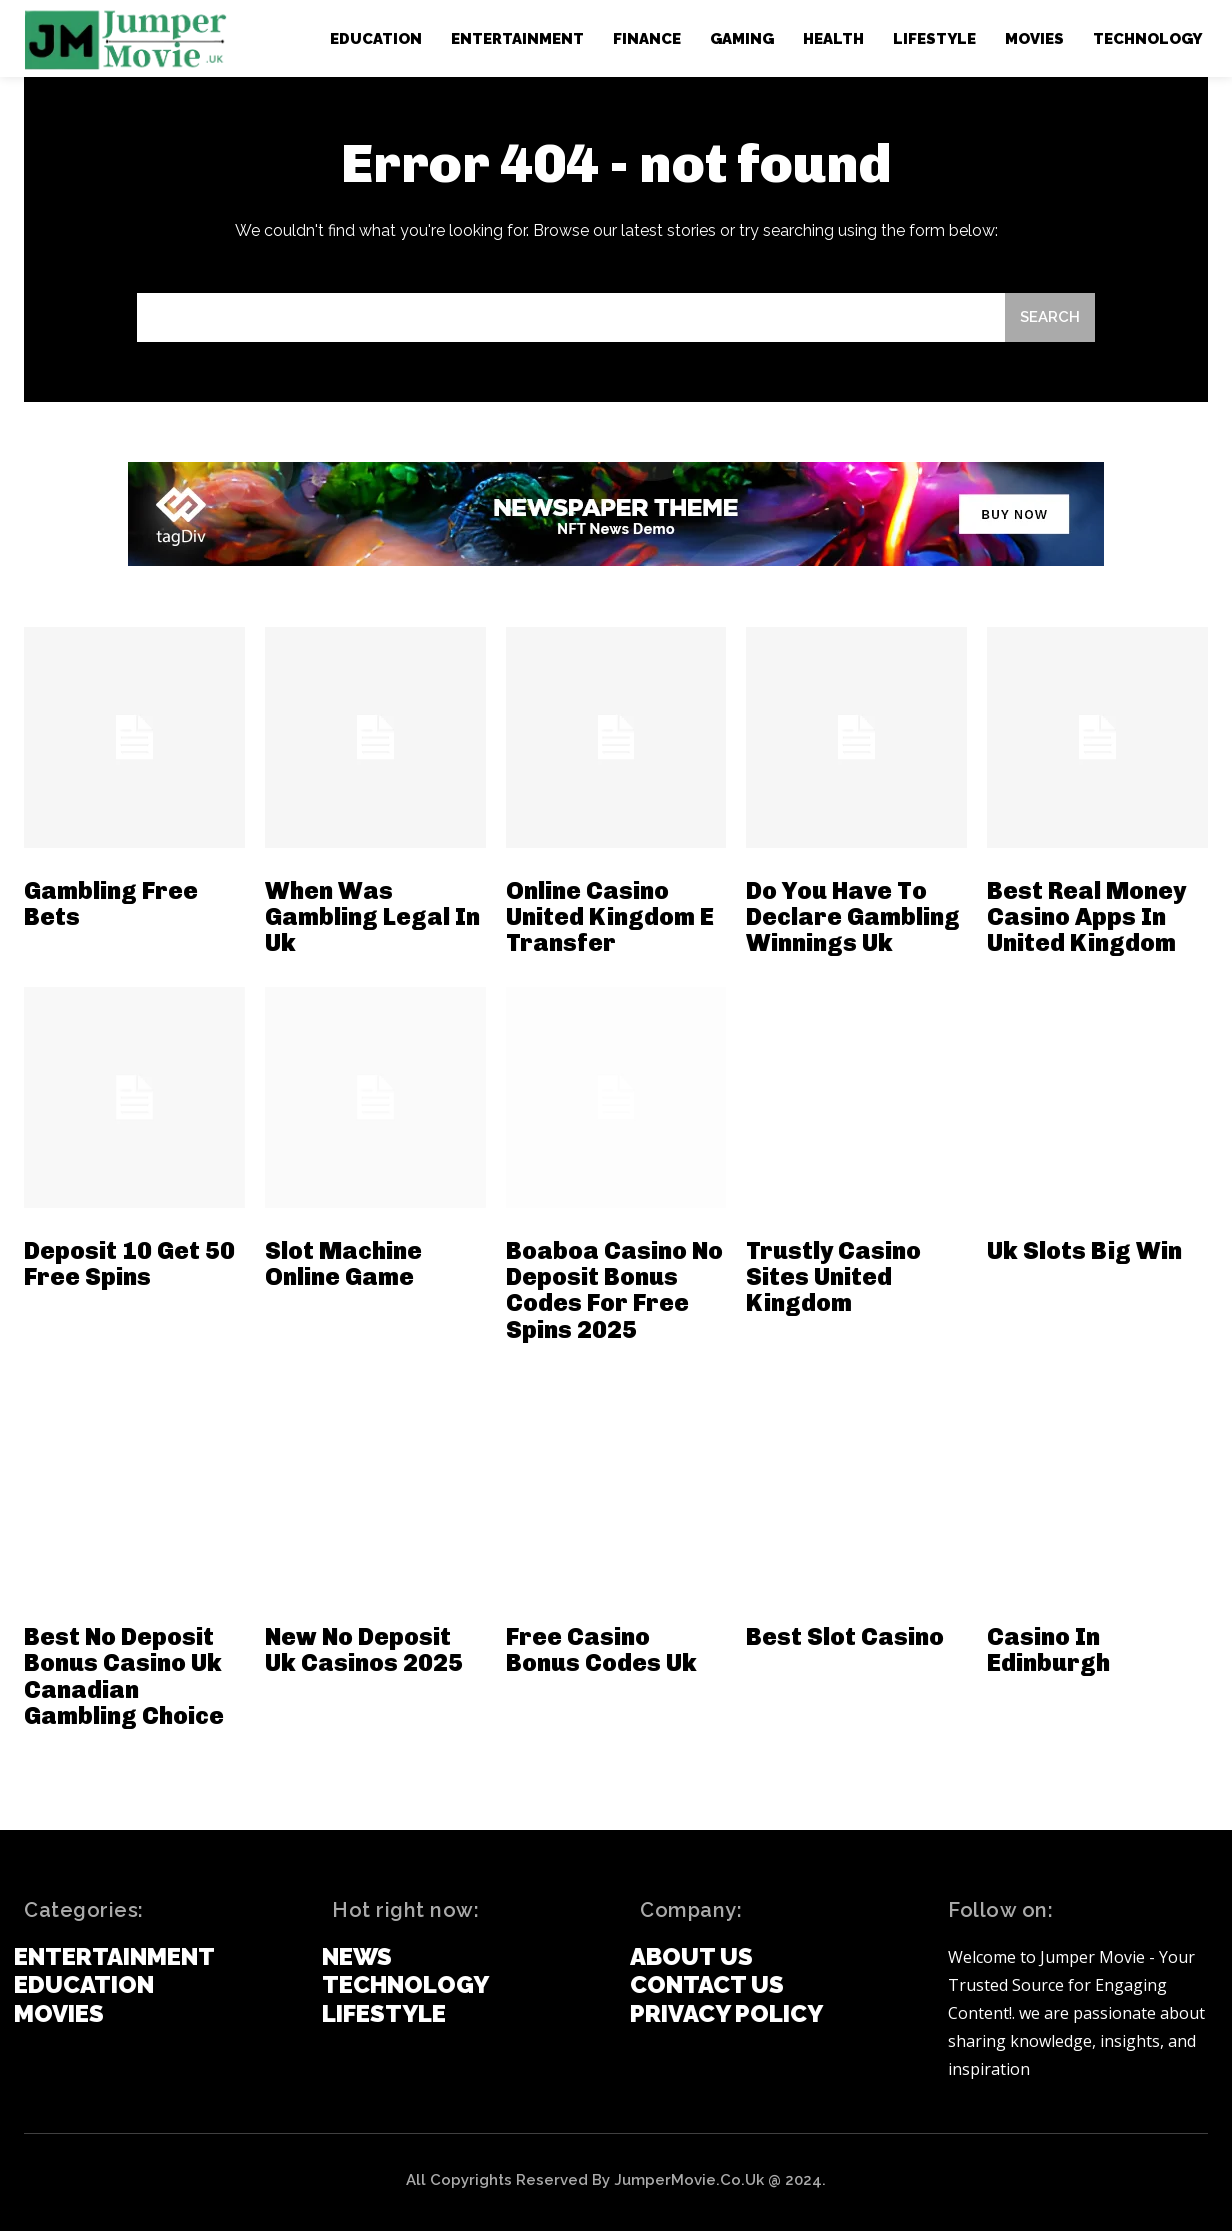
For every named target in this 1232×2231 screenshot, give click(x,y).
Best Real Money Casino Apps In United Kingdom (1086, 917)
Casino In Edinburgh (1048, 1649)
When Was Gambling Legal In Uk (372, 917)
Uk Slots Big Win (1084, 1250)
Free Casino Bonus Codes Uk (601, 1649)
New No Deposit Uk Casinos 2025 (364, 1649)
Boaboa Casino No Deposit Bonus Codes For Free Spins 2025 (614, 1290)
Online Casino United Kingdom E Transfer (610, 917)
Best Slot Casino (845, 1636)
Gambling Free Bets (111, 903)
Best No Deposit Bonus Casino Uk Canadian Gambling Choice (124, 1676)
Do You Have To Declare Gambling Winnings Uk (853, 917)
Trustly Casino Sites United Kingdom (833, 1277)
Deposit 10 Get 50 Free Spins (129, 1263)
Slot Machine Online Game (343, 1263)
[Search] (1050, 317)
